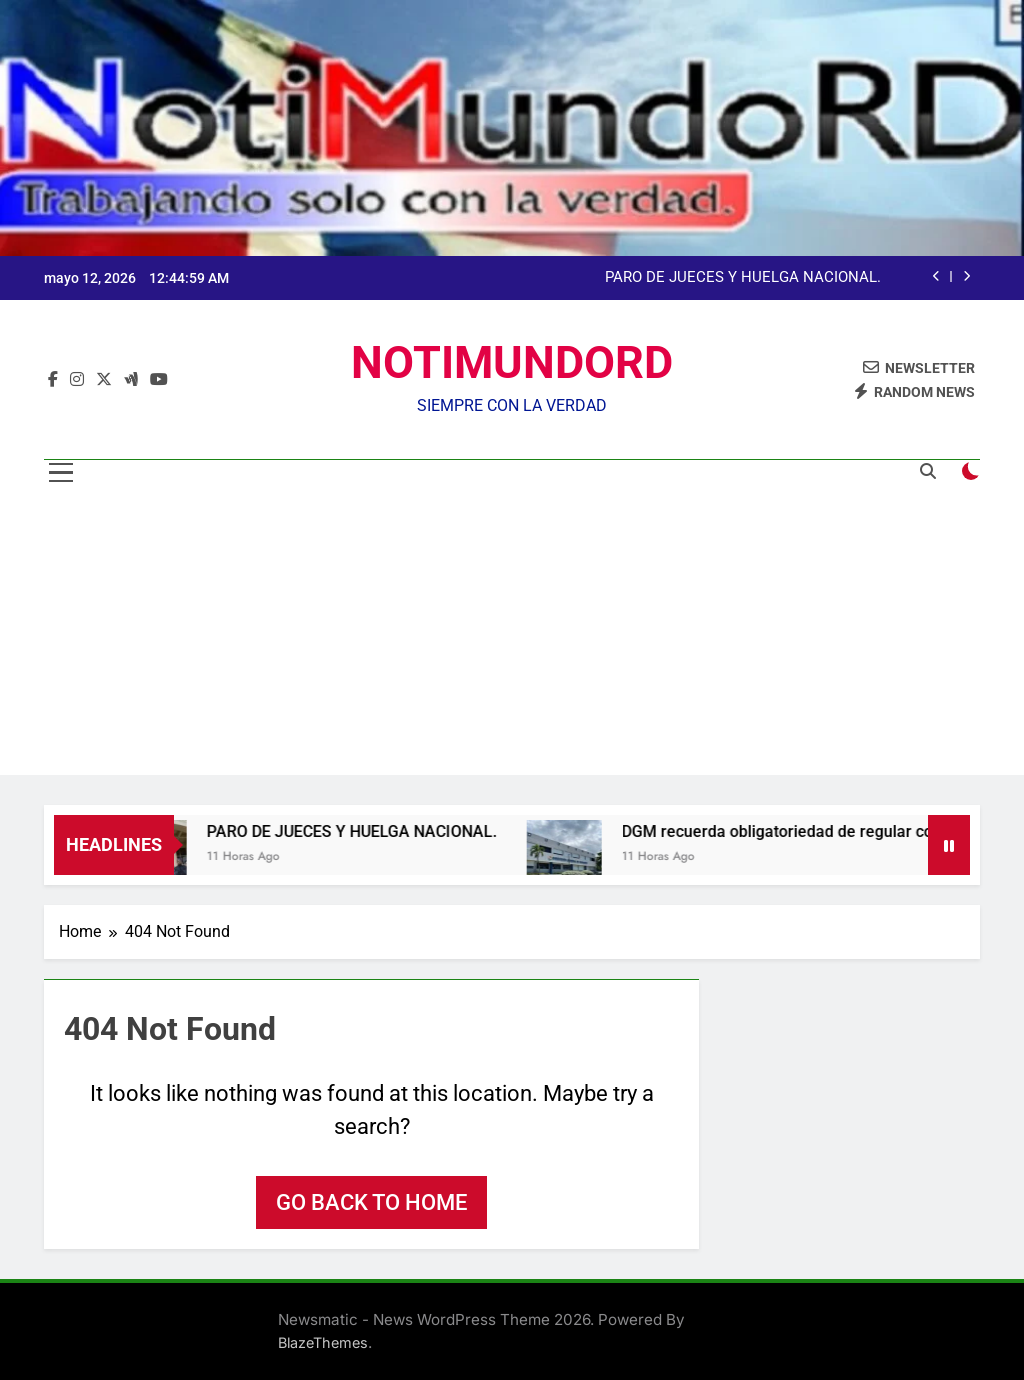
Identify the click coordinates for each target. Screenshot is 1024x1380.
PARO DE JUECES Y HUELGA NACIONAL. (743, 278)
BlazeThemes (323, 1342)
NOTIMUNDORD (512, 362)
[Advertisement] (512, 635)
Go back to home (371, 1202)
